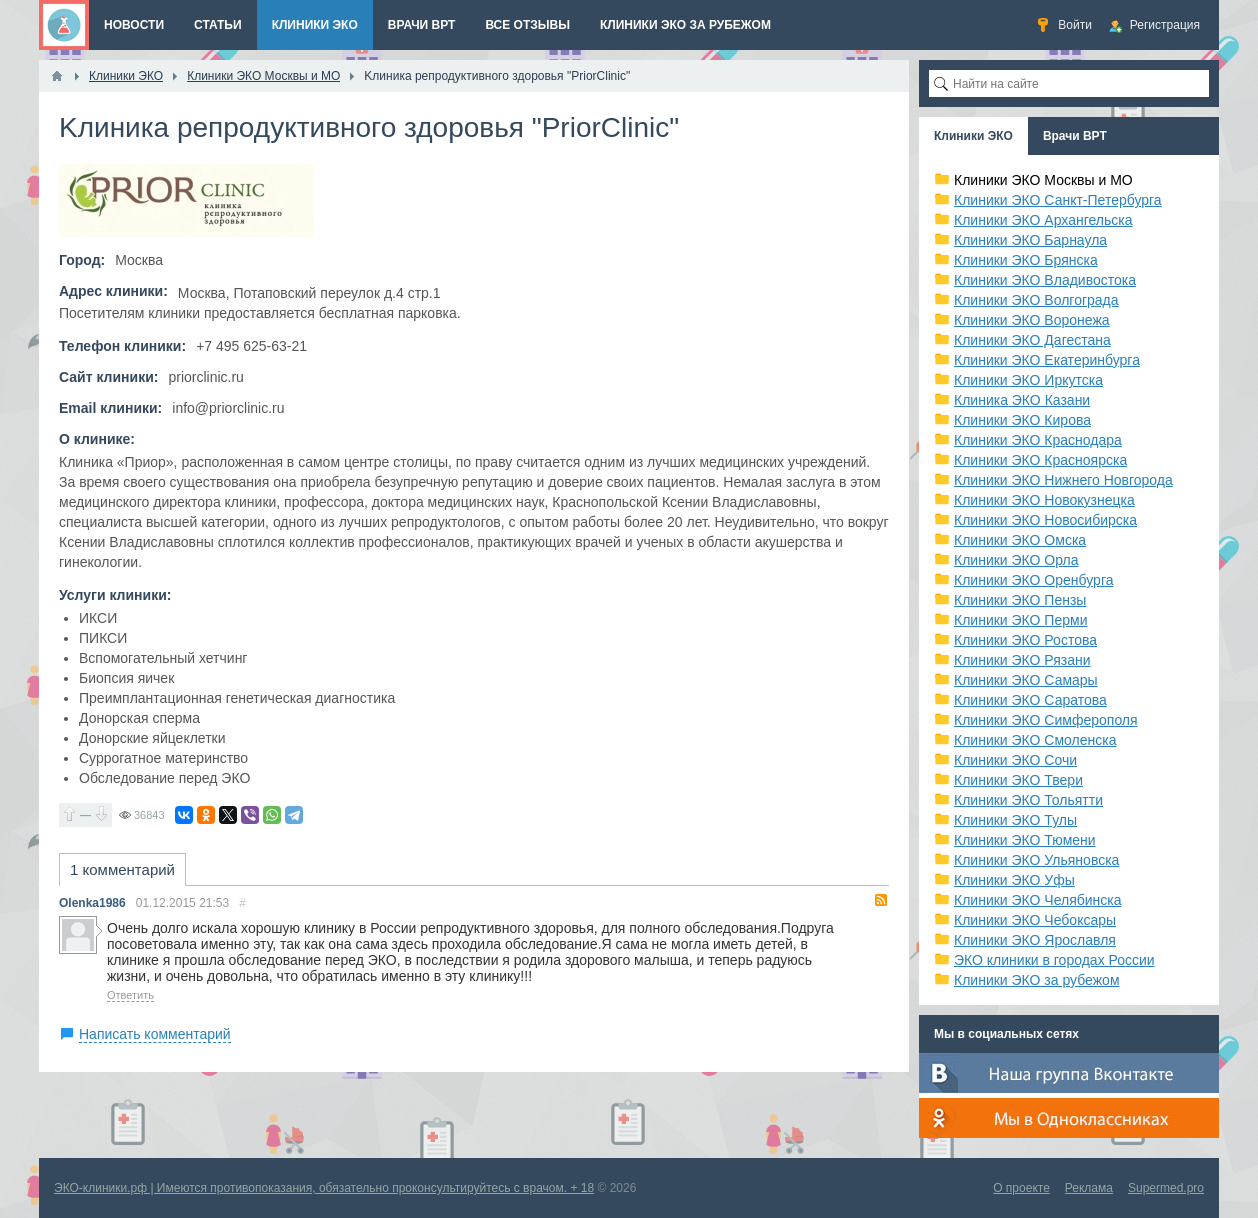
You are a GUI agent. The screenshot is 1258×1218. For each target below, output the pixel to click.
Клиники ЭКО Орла (1016, 560)
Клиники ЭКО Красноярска (1040, 460)
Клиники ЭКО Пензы (1020, 600)
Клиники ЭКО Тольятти (1028, 800)
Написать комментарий (155, 1034)
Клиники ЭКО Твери (1018, 780)
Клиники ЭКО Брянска (1026, 260)
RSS (881, 900)
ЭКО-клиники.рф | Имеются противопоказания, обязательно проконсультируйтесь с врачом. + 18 (324, 1188)
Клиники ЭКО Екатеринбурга (1047, 360)
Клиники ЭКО (973, 136)
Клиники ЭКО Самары (1026, 680)
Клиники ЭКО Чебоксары (1035, 920)
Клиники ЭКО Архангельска (1043, 220)
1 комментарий (122, 869)
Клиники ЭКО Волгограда (1036, 300)
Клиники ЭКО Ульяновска (1036, 860)
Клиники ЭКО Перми (1020, 620)
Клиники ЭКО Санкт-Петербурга (1058, 200)
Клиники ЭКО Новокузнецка (1044, 500)
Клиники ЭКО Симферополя (1046, 720)
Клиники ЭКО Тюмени (1025, 840)
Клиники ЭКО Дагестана (1032, 340)
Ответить (130, 995)
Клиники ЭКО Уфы (1014, 880)
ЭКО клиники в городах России (1054, 960)
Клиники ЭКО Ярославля (1035, 940)
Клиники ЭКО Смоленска (1035, 740)
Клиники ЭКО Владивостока (1045, 280)
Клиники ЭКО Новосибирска (1045, 520)
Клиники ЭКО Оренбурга (1034, 580)
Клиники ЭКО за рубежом (1037, 980)
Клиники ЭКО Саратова (1030, 700)
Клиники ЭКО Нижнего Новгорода (1063, 480)
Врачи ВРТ (1075, 136)
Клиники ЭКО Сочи (1015, 760)
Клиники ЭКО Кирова (1022, 420)
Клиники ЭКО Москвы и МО (1043, 180)
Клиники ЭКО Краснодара (1038, 440)
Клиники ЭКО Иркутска (1028, 380)
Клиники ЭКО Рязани (1022, 660)
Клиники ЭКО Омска (1020, 540)
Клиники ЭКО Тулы (1015, 820)
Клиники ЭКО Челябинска (1038, 900)
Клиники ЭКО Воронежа (1032, 320)
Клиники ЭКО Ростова (1025, 640)
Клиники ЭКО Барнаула (1030, 240)
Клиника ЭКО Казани (1022, 400)
